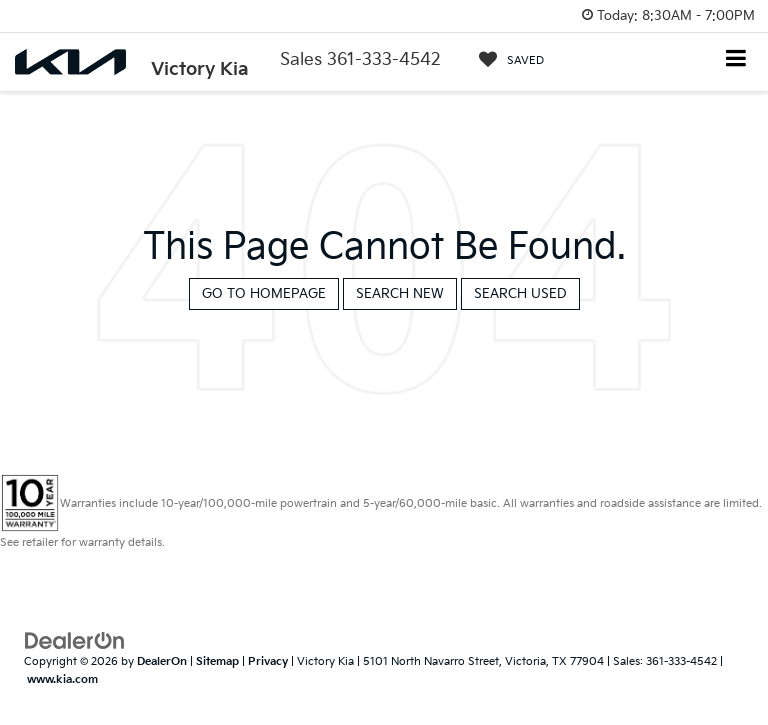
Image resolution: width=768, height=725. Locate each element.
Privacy (268, 661)
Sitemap (217, 661)
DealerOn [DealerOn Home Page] (162, 661)
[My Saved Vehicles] (511, 60)
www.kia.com (62, 679)
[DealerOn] (75, 640)
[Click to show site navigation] (736, 60)
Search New (400, 294)
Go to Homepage (264, 294)
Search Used (520, 294)
